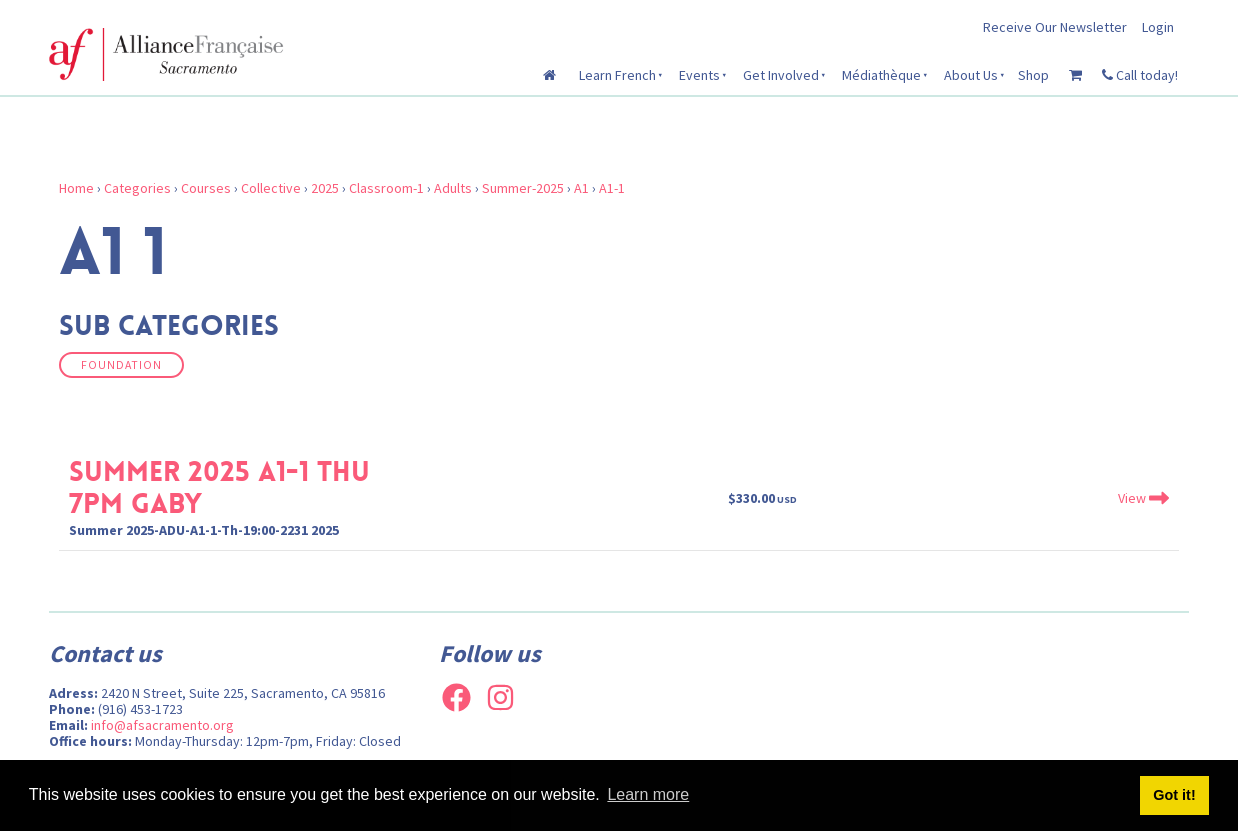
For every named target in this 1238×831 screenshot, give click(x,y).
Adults (453, 188)
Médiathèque (881, 75)
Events (699, 75)
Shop (1033, 75)
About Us (971, 75)
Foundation (121, 365)
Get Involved (781, 75)
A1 (581, 188)
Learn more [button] (648, 794)
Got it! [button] (1174, 795)
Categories (137, 188)
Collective (271, 188)
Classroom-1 (386, 188)
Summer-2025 (523, 188)
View (1143, 498)
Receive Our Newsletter (1055, 27)
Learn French (617, 75)
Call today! (1140, 75)
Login (1158, 27)
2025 (325, 188)
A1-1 (612, 188)
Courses (206, 188)
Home (76, 188)
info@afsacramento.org (162, 725)
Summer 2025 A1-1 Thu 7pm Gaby (219, 488)
